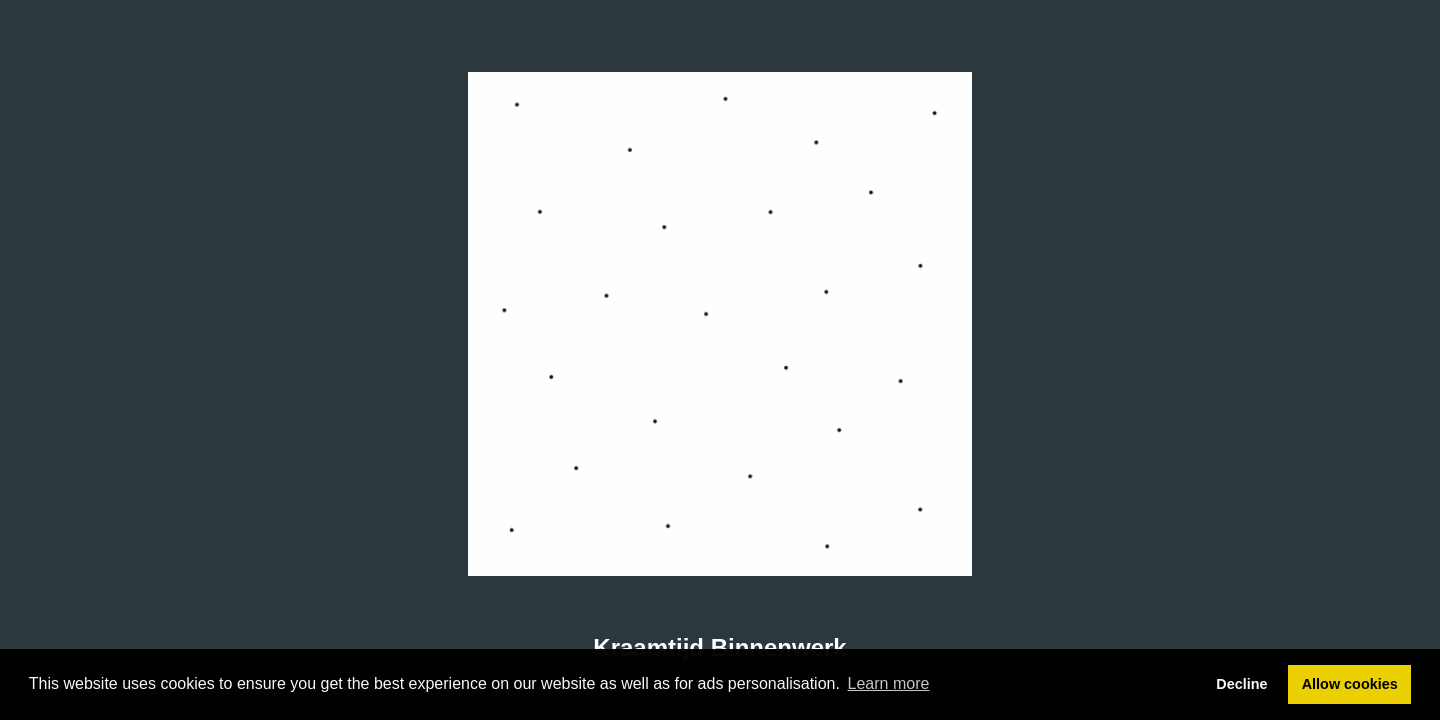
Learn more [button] (889, 683)
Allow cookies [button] (1350, 684)
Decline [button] (1241, 684)
